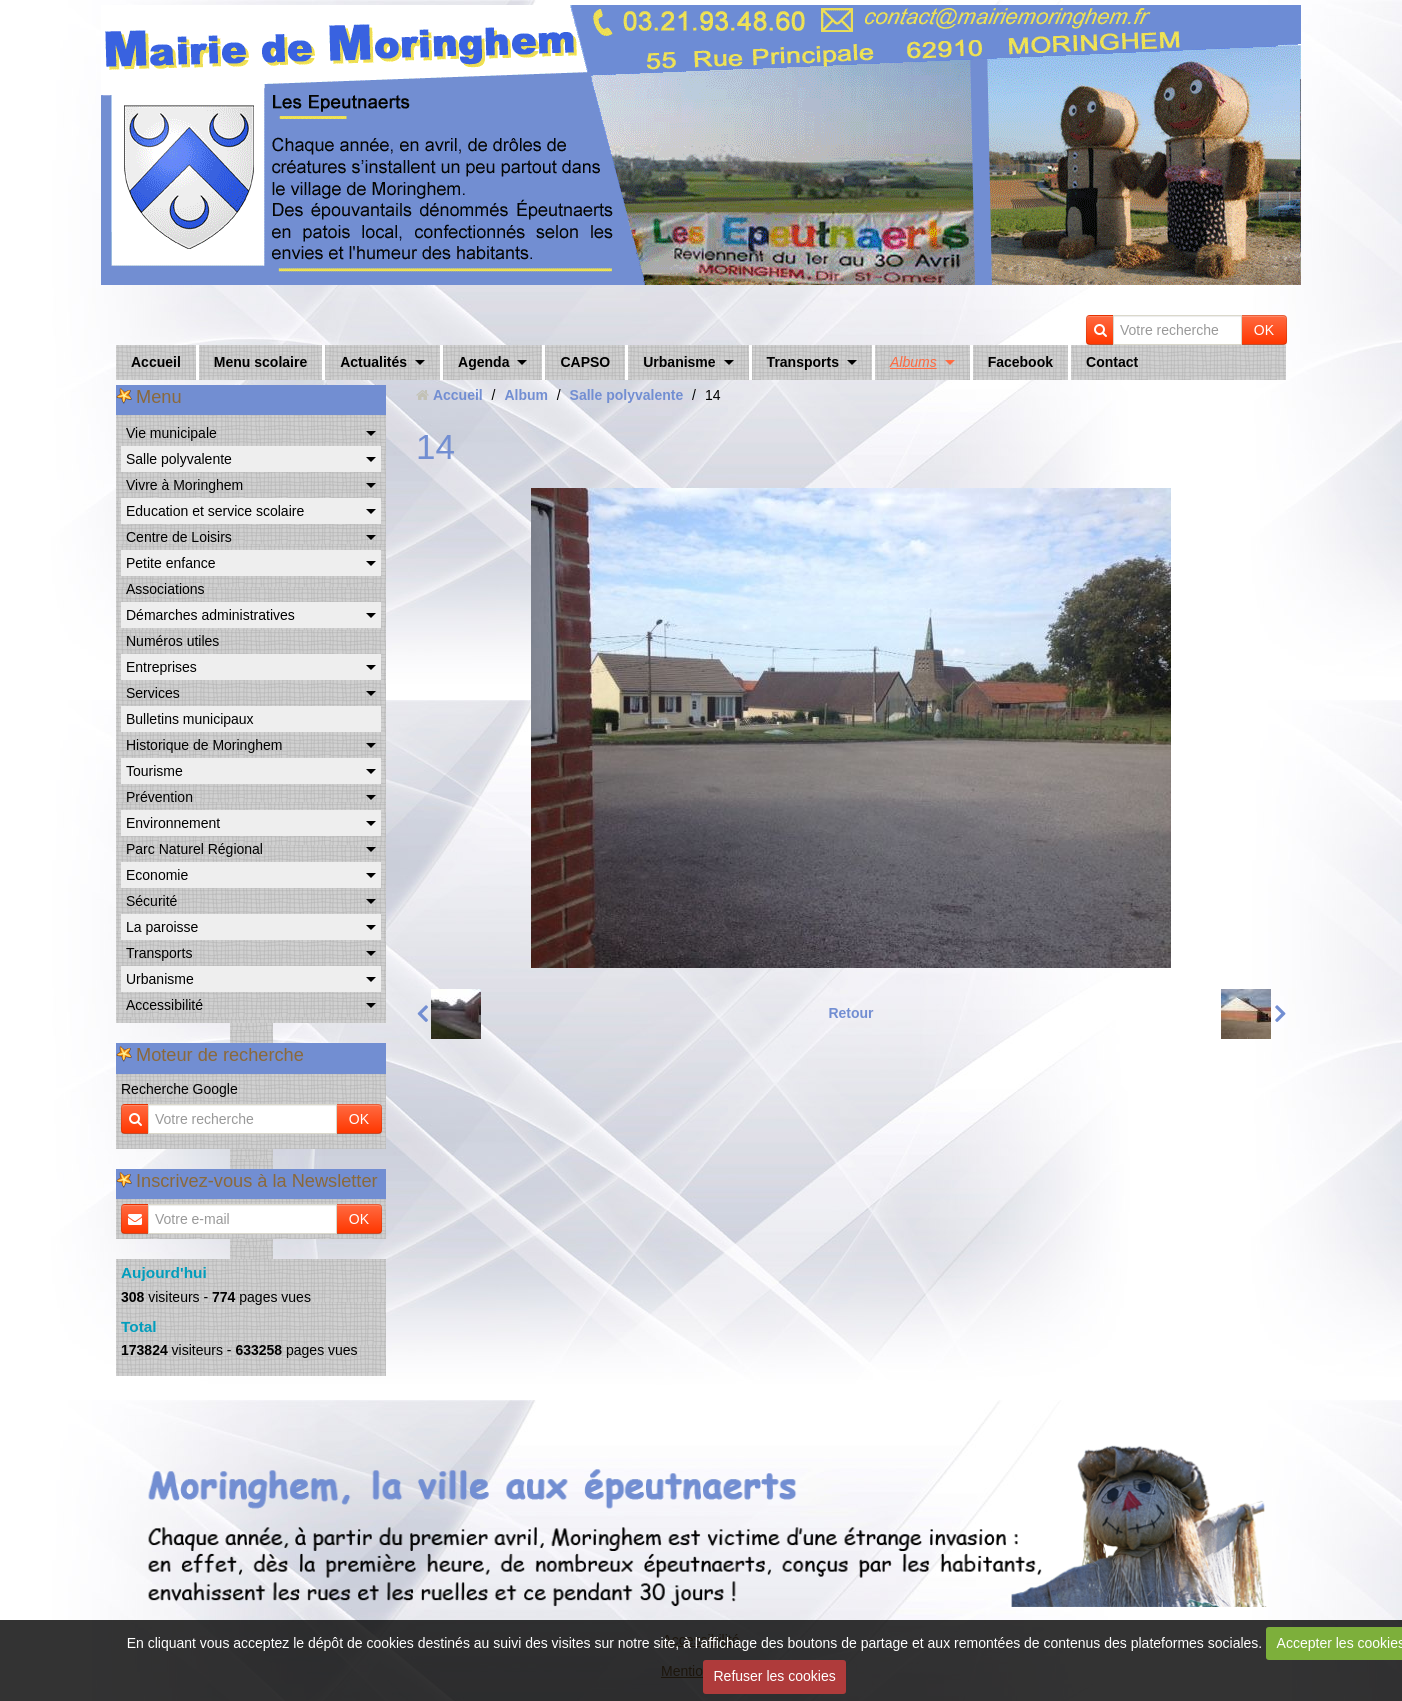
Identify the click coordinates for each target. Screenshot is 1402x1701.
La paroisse (162, 927)
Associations (165, 589)
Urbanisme (679, 362)
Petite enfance (171, 563)
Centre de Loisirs (179, 537)
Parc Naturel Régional (194, 849)
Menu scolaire (260, 362)
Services (153, 693)
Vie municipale (171, 433)
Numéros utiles (172, 641)
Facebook (1020, 362)
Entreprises (161, 667)
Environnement (173, 823)
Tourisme (154, 771)
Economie (157, 875)
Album (526, 395)
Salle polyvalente (179, 459)
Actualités (373, 362)
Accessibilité (164, 1005)
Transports (803, 362)
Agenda (483, 362)
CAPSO (585, 362)
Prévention (159, 797)
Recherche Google (179, 1089)
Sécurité (151, 901)
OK (1264, 330)
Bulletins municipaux (190, 719)
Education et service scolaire (215, 511)
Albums (913, 362)
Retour (850, 1013)
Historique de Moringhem (204, 745)
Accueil (156, 362)
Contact (1112, 362)
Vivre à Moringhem (184, 485)
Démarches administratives (210, 615)
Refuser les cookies (775, 1676)
